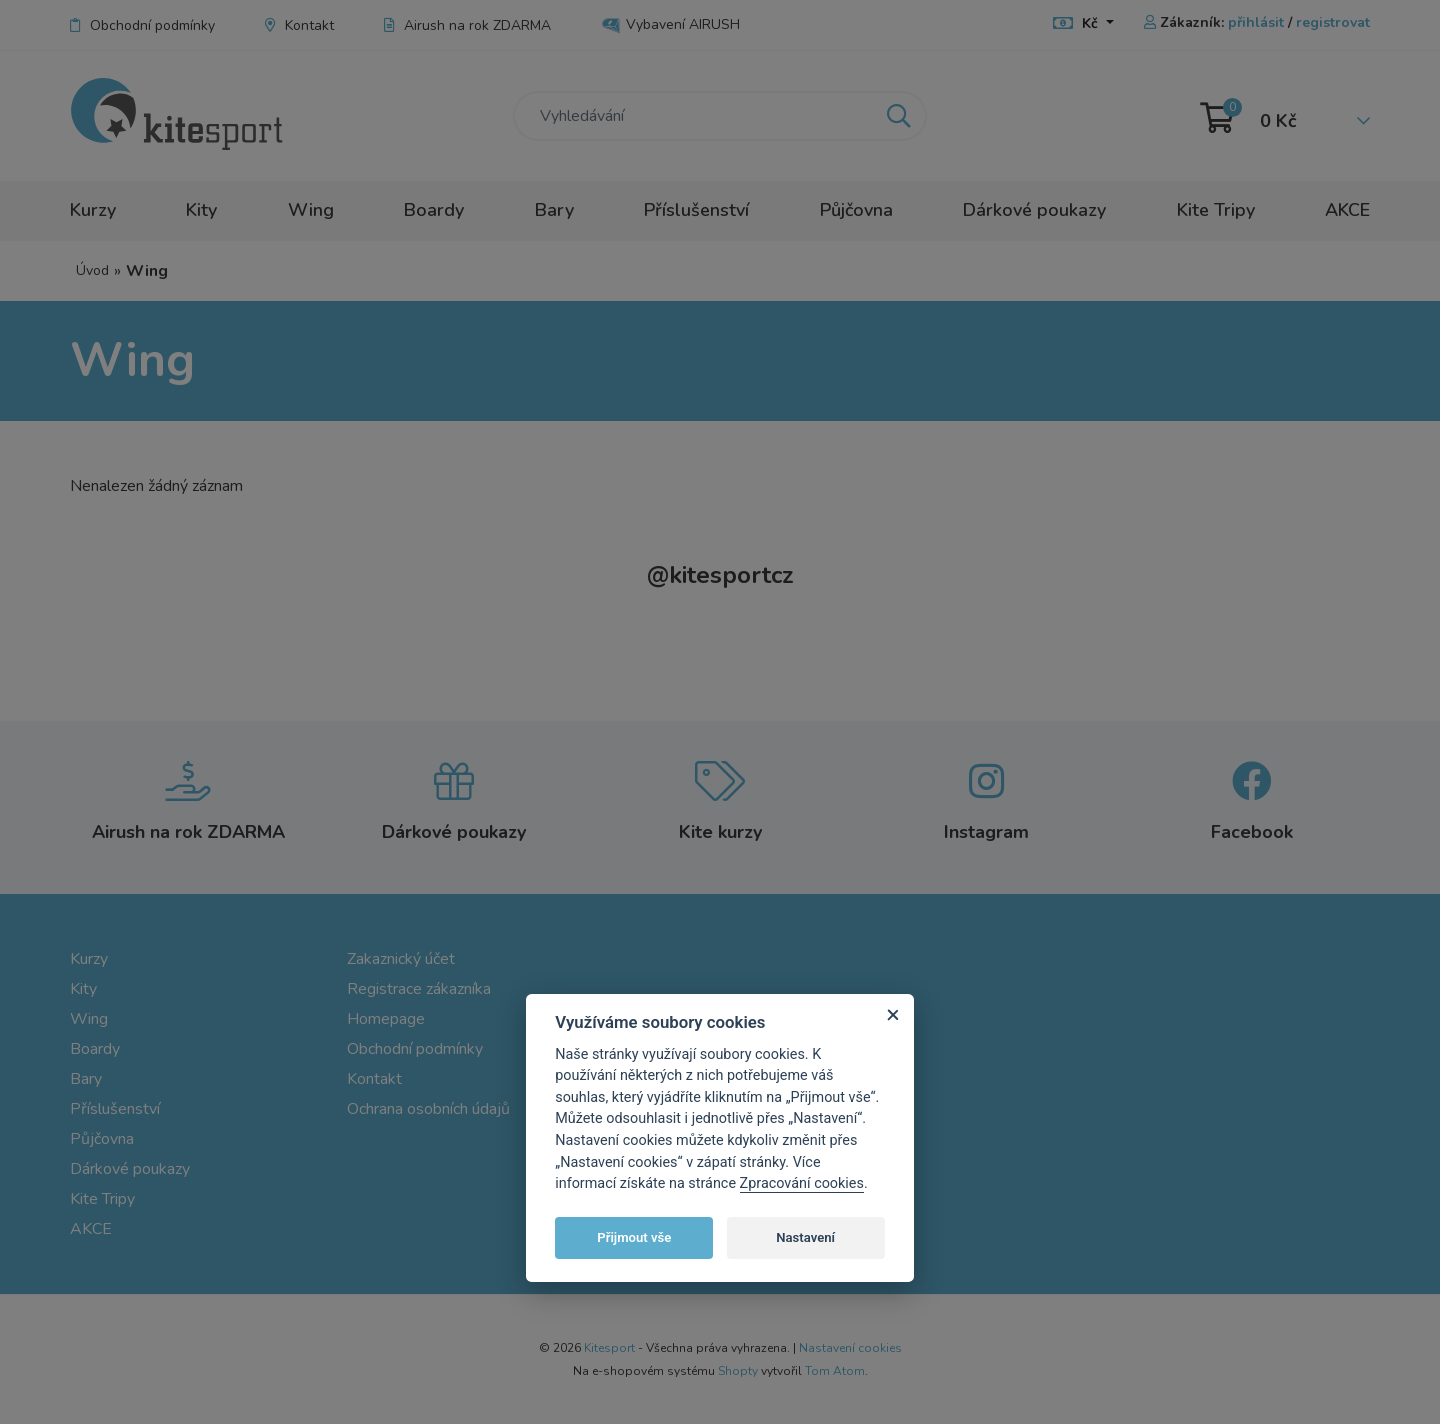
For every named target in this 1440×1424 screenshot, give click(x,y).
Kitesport (609, 1348)
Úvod (92, 270)
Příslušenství (696, 210)
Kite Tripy (1216, 210)
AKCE (1347, 210)
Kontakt (299, 25)
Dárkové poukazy (1034, 210)
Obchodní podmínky (142, 25)
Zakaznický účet (401, 959)
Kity (201, 210)
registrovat (1333, 22)
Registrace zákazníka (419, 989)
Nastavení (805, 1237)
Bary (554, 210)
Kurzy (93, 210)
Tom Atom (835, 1371)
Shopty (738, 1371)
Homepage (386, 1019)
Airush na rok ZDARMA (467, 25)
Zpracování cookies (802, 1183)
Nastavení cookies (850, 1348)
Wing (311, 210)
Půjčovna (856, 210)
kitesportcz (720, 575)
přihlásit (1256, 22)
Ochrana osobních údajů (428, 1109)
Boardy (434, 210)
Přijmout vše (634, 1237)
